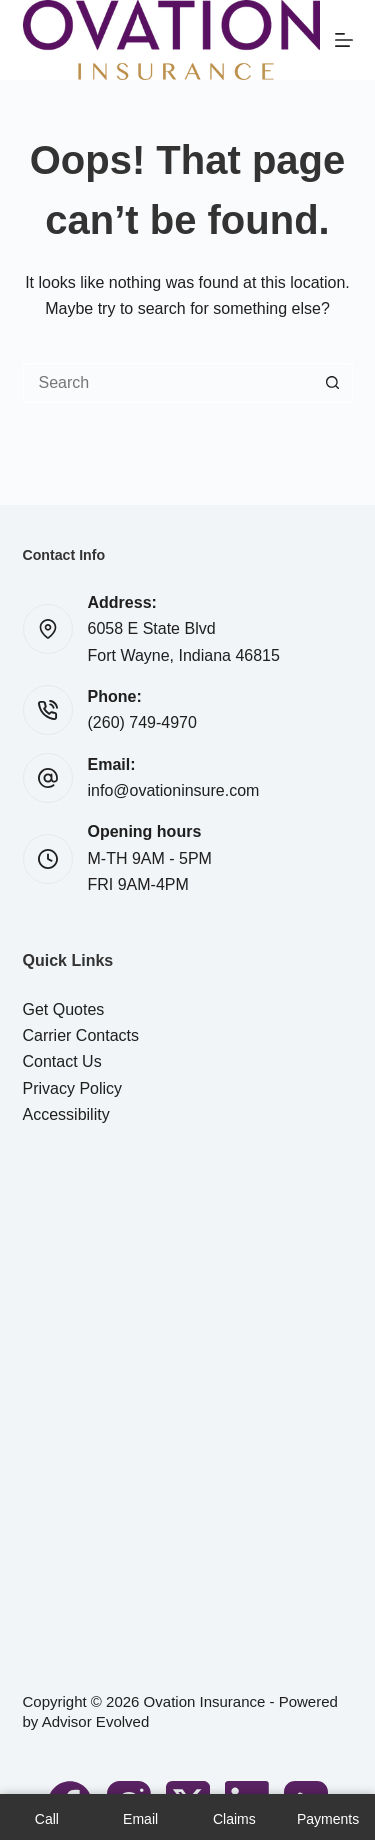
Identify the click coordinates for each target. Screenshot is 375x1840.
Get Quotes (64, 1009)
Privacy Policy (73, 1088)
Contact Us (62, 1061)
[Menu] (344, 40)
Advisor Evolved (96, 1721)
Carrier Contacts (81, 1035)
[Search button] (333, 383)
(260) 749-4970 (142, 722)
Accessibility (66, 1114)
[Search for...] (168, 383)
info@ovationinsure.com (174, 790)
